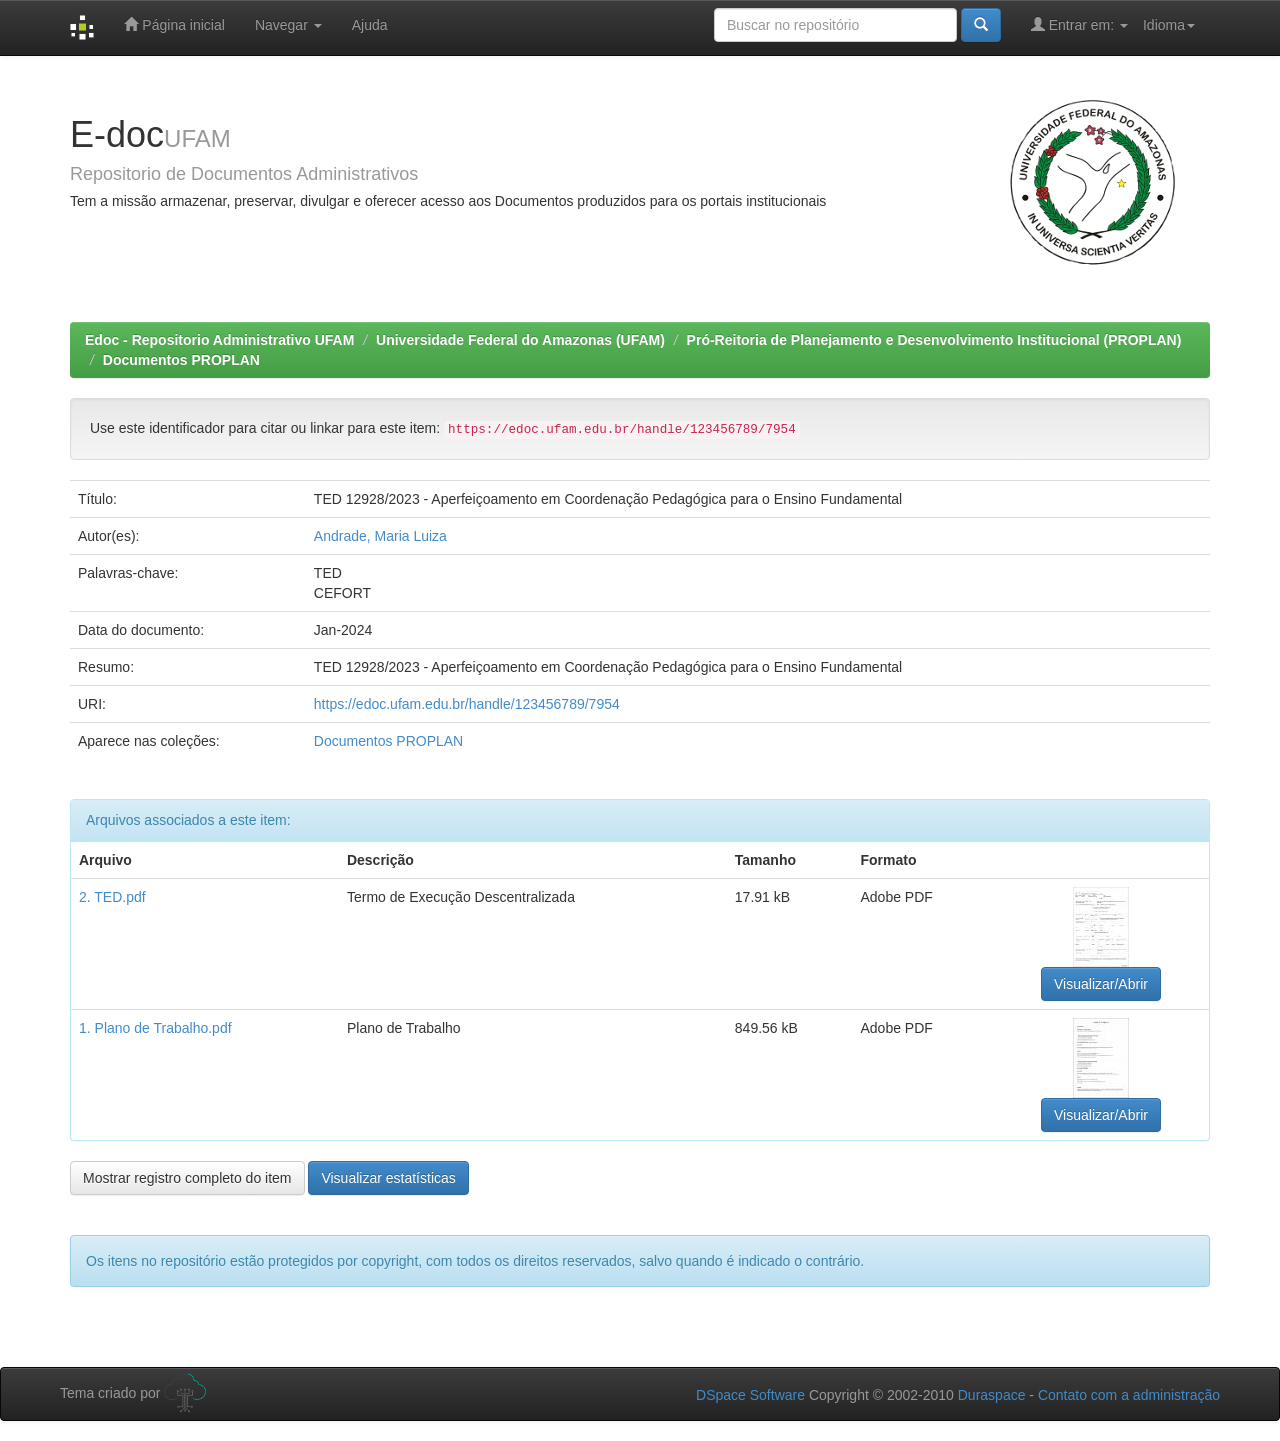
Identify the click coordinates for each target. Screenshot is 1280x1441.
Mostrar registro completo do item (187, 1178)
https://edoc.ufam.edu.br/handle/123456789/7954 (467, 704)
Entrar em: (1079, 24)
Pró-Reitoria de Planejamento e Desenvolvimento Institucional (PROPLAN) (934, 340)
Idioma (1169, 25)
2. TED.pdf (112, 897)
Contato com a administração (1129, 1395)
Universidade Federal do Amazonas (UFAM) (520, 340)
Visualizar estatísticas (388, 1178)
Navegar (288, 25)
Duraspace (992, 1395)
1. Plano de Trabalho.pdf (155, 1028)
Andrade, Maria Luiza (380, 536)
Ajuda (370, 25)
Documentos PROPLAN (181, 360)
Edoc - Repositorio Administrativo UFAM (219, 340)
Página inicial (174, 24)
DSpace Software (750, 1395)
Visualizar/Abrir (1101, 984)
